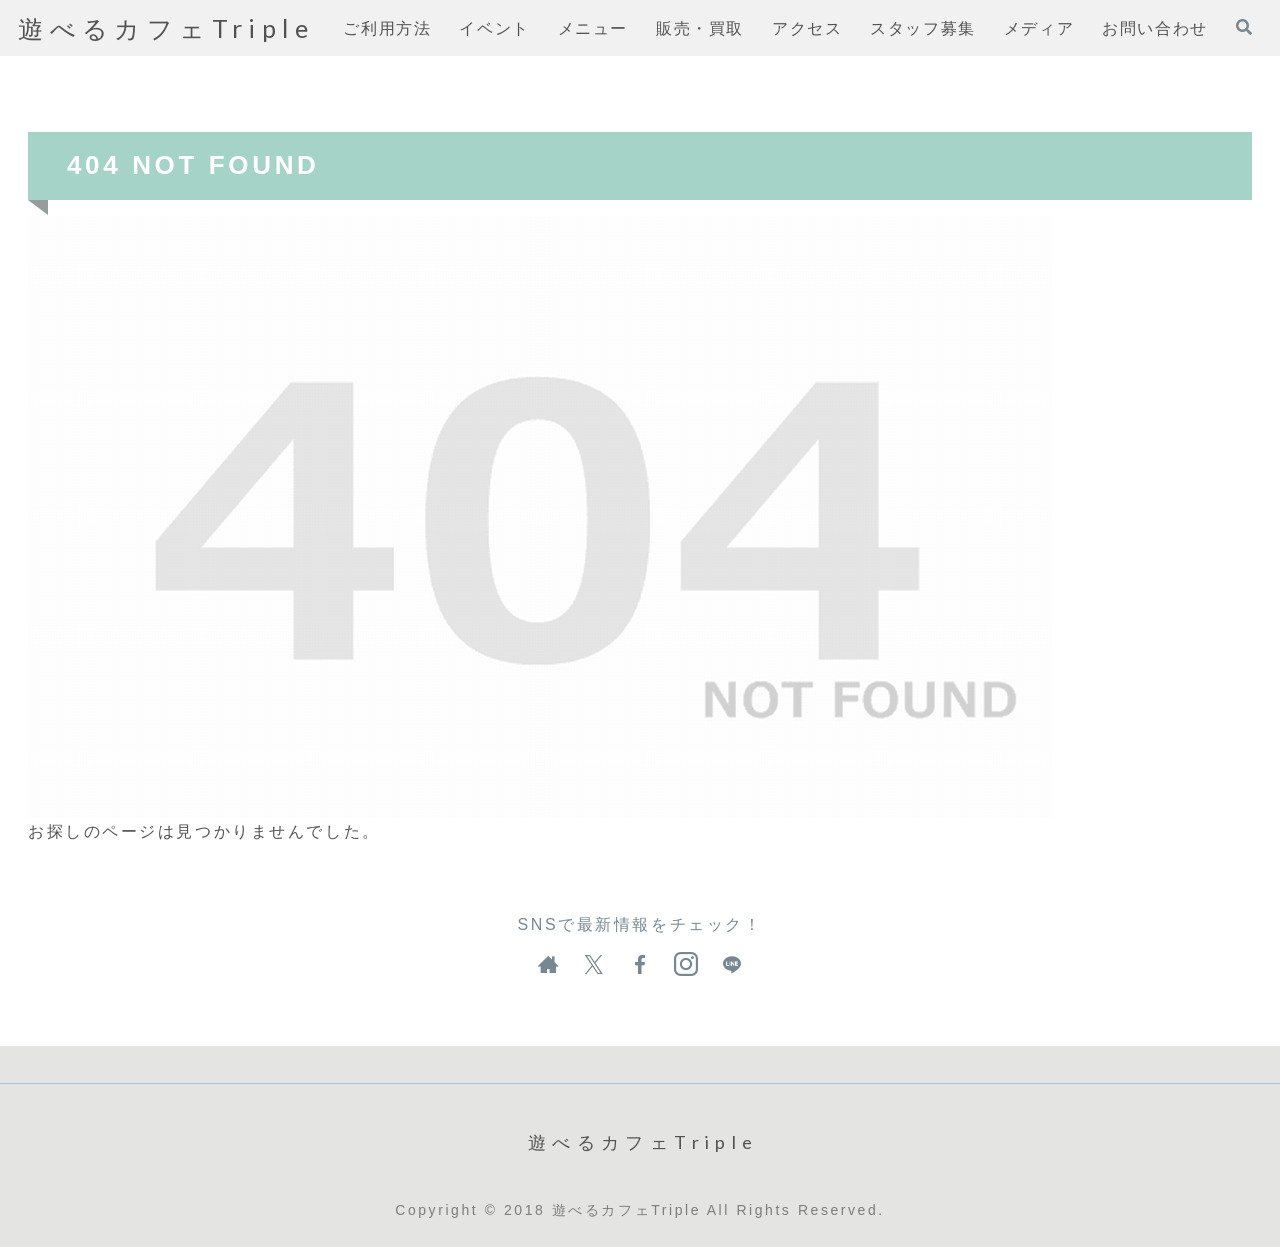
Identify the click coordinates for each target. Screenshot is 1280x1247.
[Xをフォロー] (594, 965)
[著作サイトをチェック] (548, 965)
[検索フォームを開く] (1244, 27)
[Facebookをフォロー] (640, 965)
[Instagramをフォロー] (686, 965)
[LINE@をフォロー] (732, 965)
